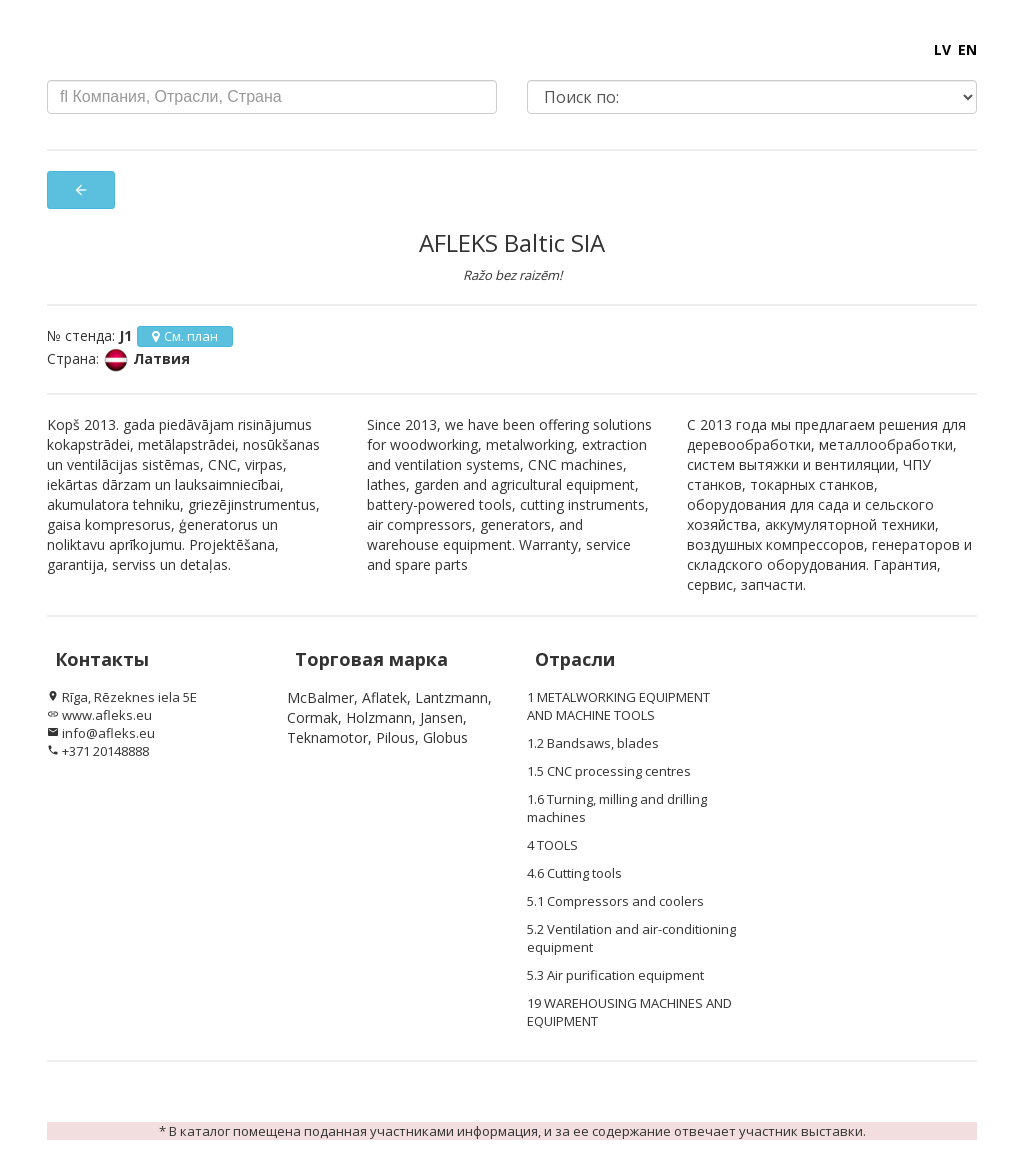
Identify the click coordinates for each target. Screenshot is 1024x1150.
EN (967, 49)
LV (942, 49)
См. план (185, 336)
